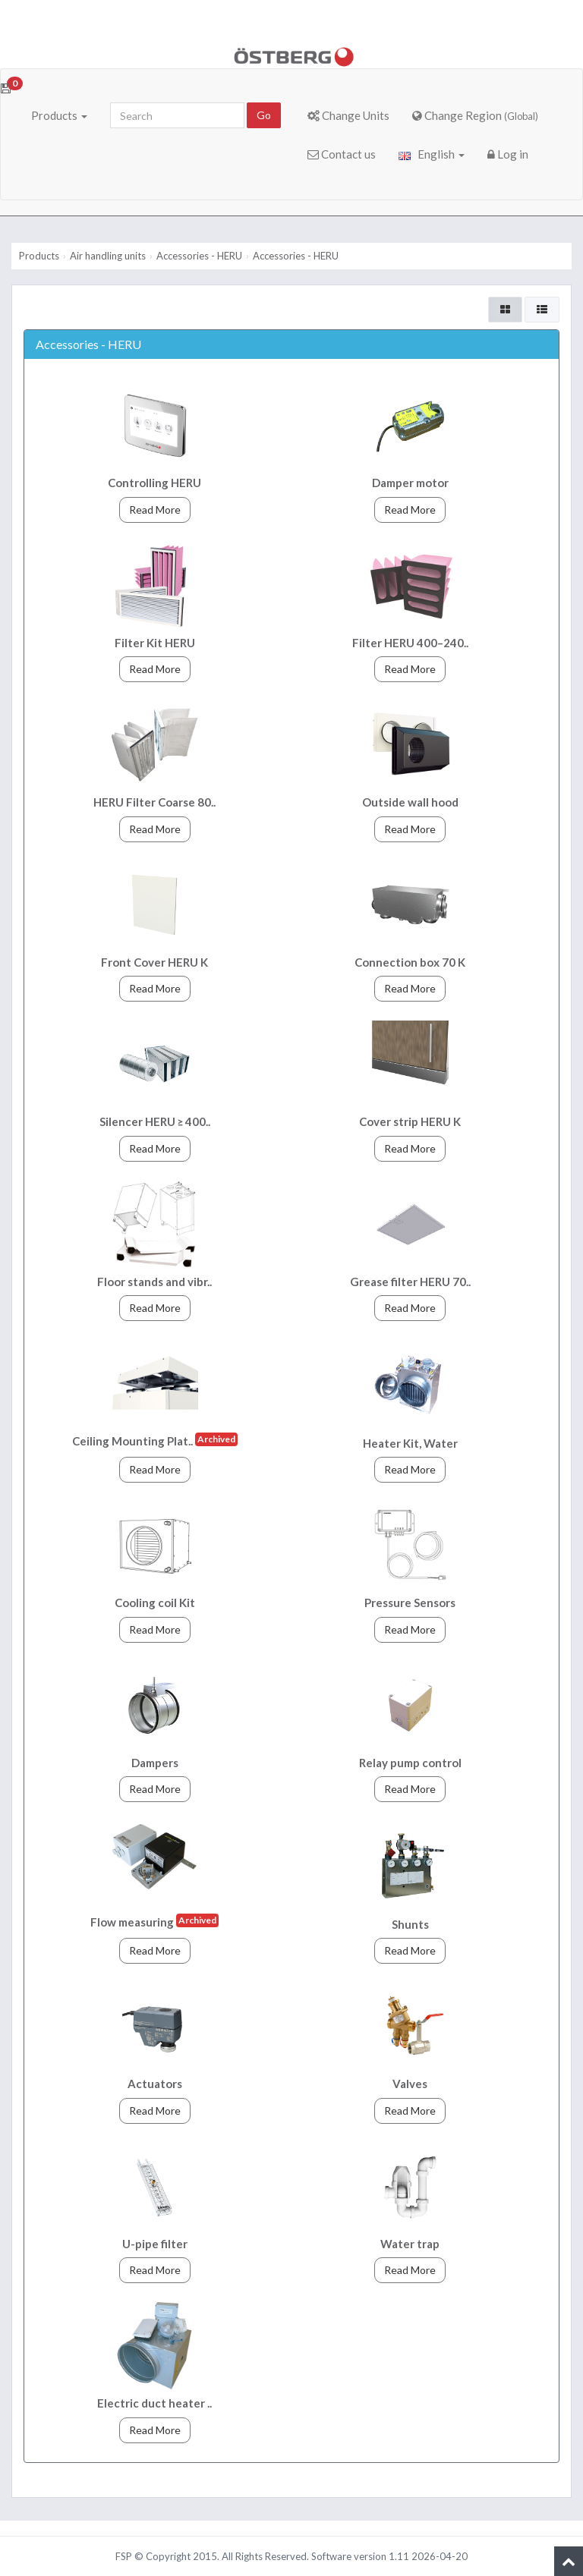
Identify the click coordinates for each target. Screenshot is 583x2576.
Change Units (348, 115)
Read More (155, 509)
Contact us (341, 154)
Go (264, 115)
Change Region (475, 115)
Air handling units (108, 256)
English (432, 154)
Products (59, 115)
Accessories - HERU (199, 256)
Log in (507, 154)
